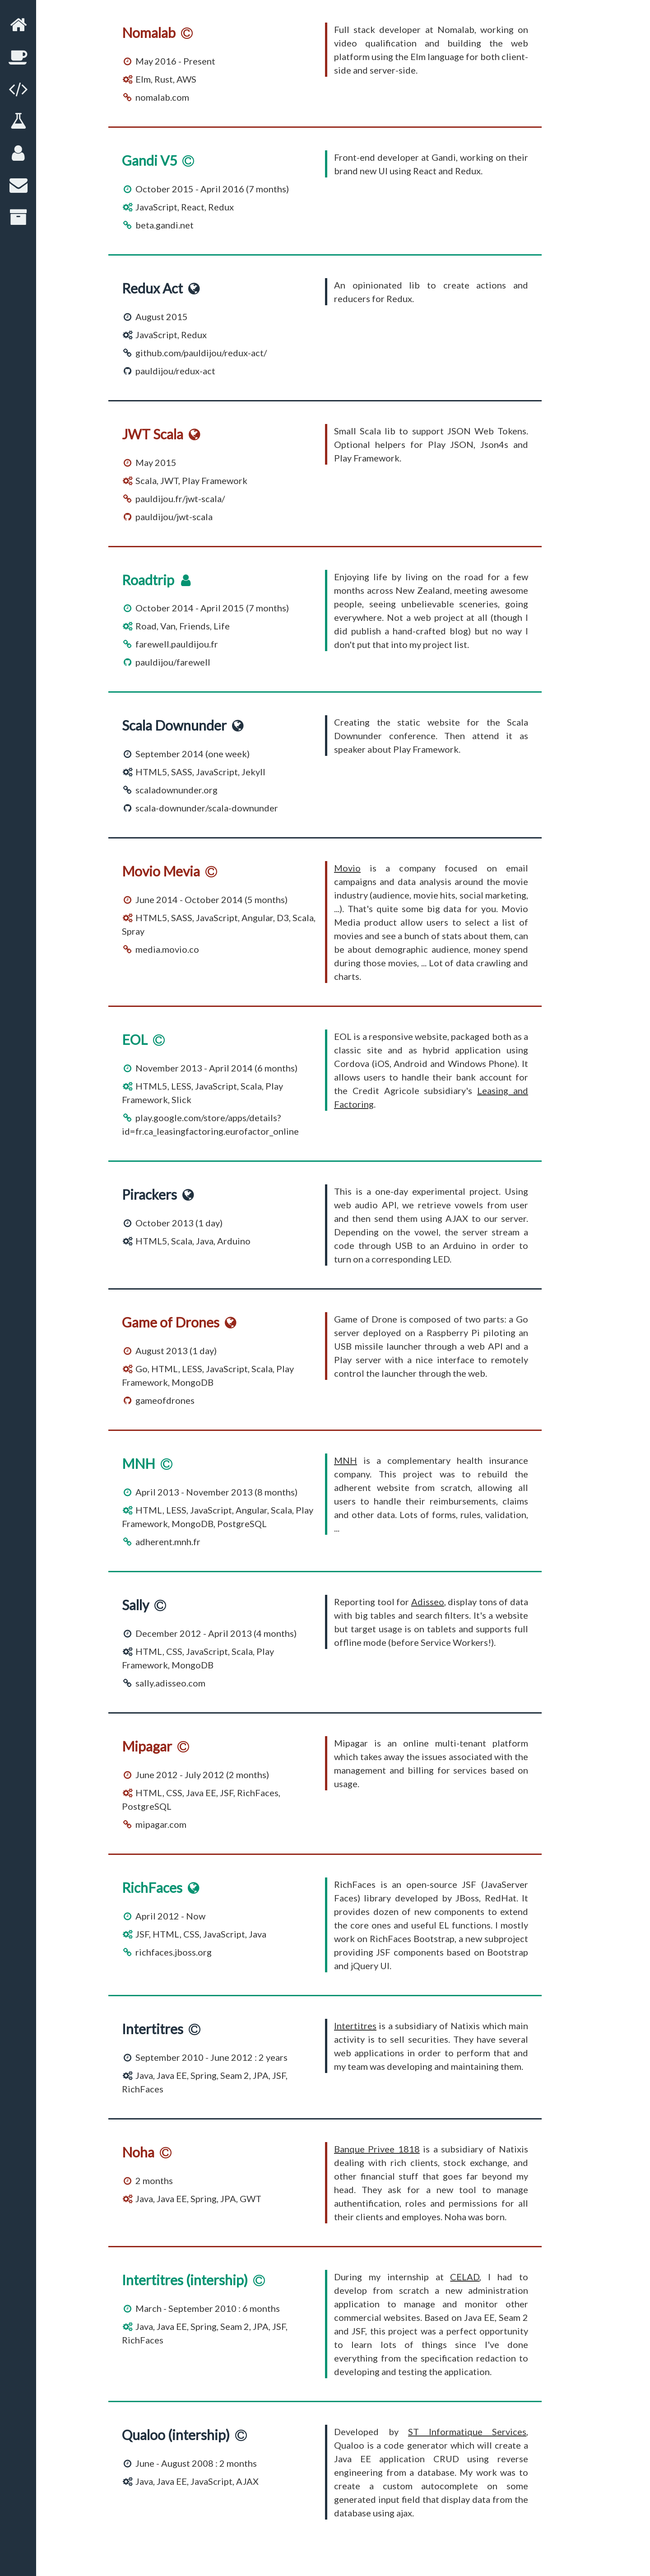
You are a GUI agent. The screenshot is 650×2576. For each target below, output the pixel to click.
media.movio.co (167, 949)
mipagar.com (160, 1824)
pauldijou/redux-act (175, 370)
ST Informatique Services (467, 2431)
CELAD (464, 2276)
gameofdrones (165, 1400)
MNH (345, 1460)
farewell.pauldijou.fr (176, 643)
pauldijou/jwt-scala (174, 516)
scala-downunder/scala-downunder (206, 807)
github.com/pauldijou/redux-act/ (201, 352)
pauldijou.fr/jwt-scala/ (180, 498)
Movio (347, 867)
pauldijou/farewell (172, 662)
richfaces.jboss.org (173, 1952)
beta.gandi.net (164, 224)
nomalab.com (162, 97)
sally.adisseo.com (170, 1682)
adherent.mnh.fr (167, 1541)
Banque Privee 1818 (377, 2148)
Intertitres (355, 2025)
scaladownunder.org (176, 789)
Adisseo (427, 1601)
